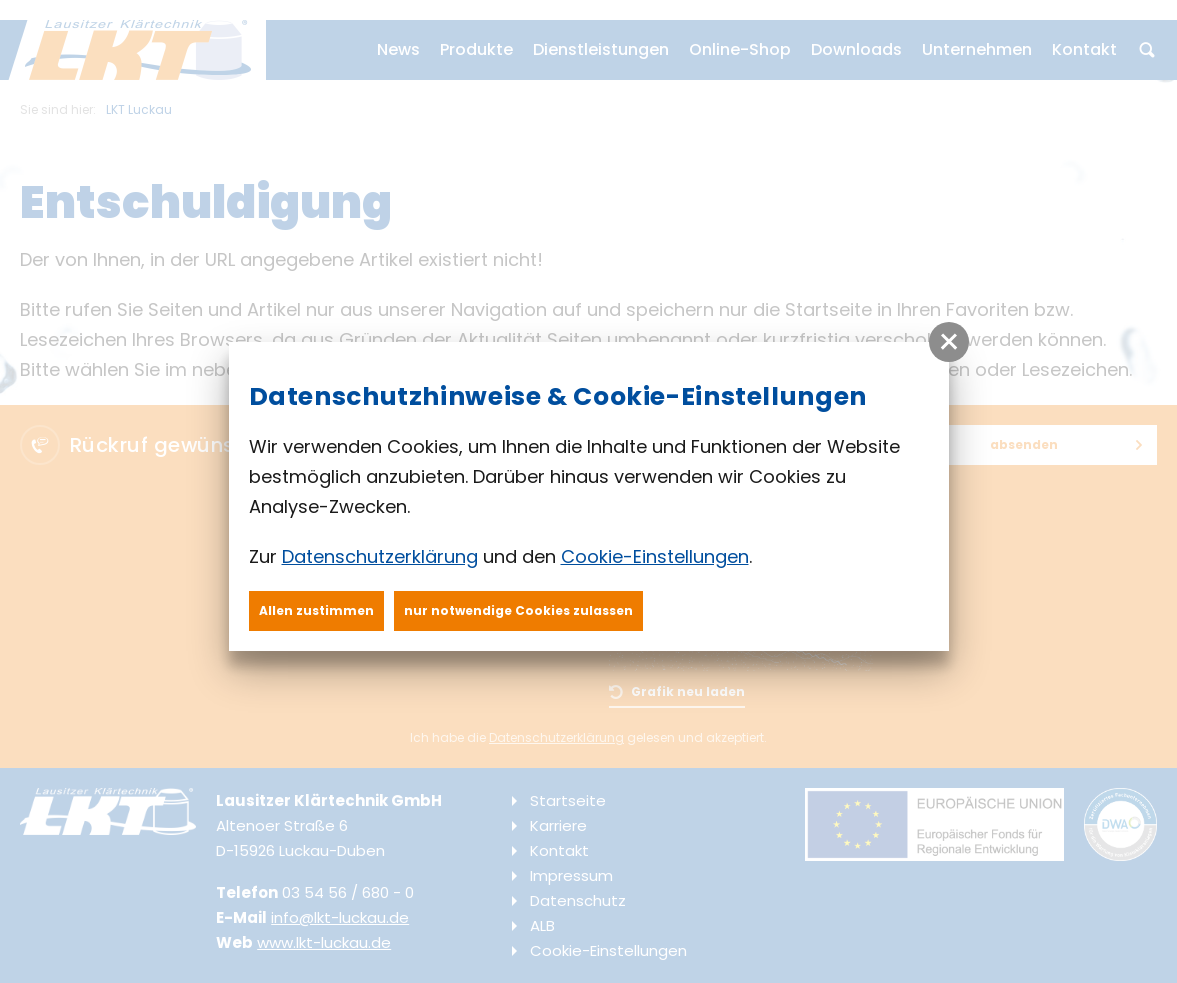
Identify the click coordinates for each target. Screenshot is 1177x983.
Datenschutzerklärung (380, 556)
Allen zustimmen (316, 610)
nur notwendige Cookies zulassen (518, 610)
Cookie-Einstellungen (655, 556)
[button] (949, 342)
